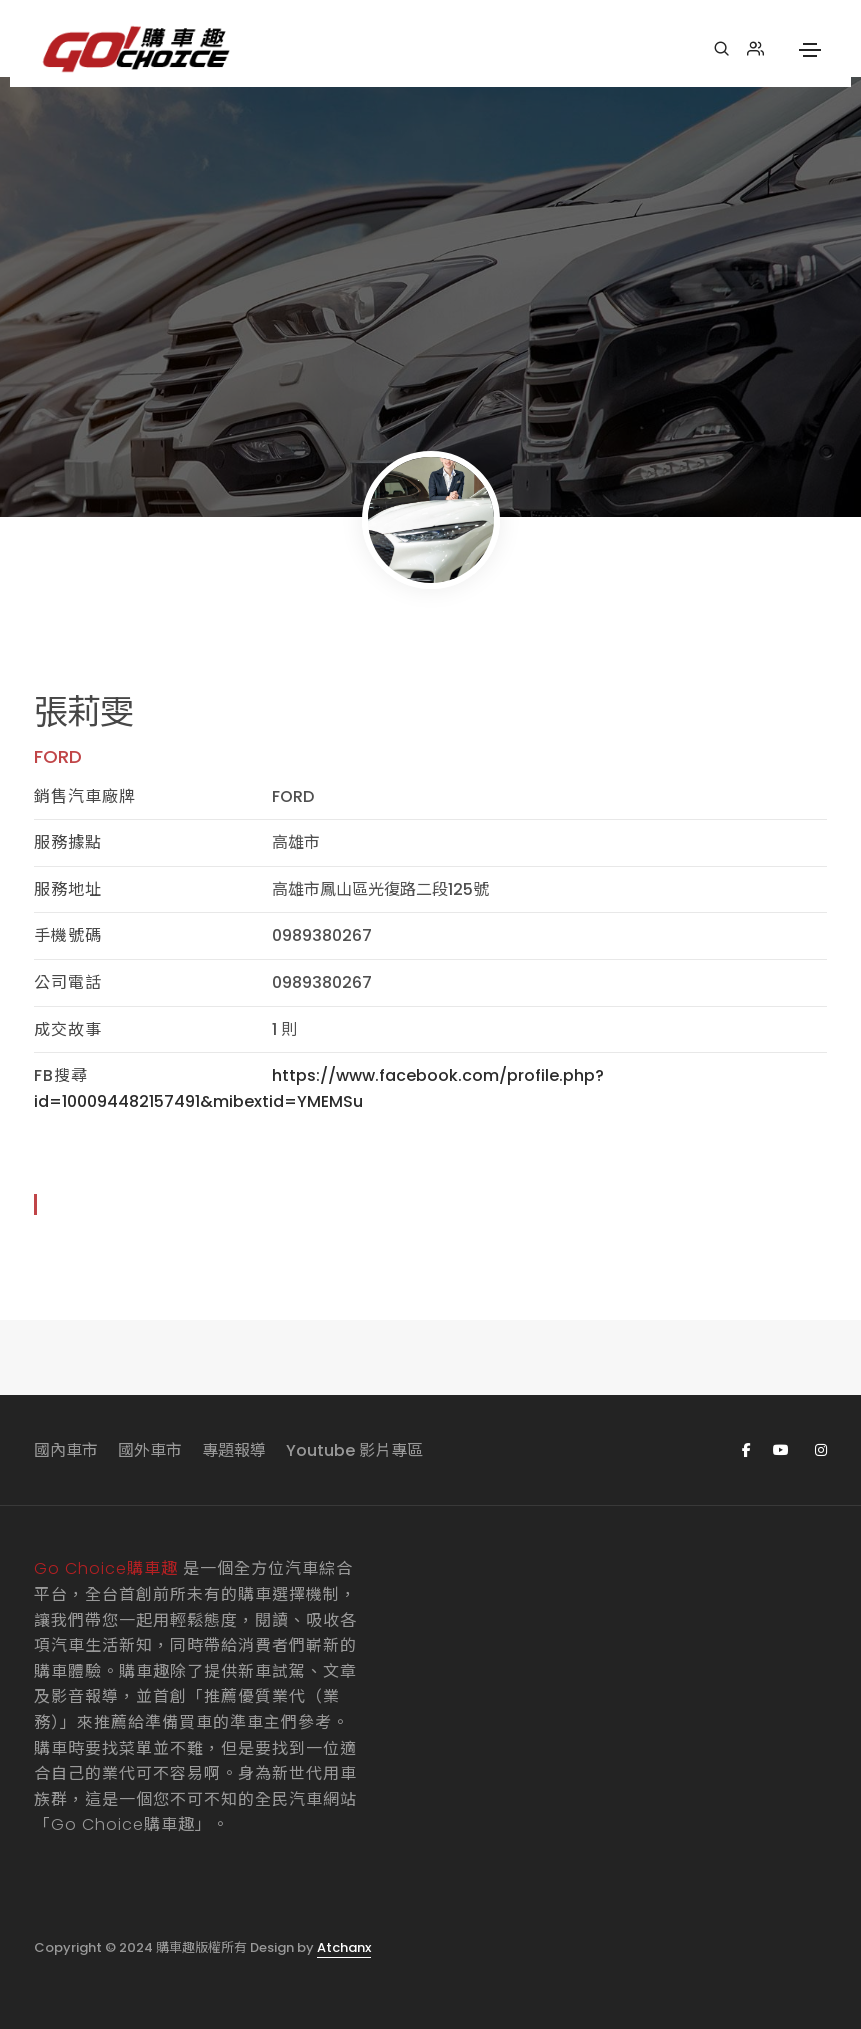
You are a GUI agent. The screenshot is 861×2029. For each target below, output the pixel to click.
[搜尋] (721, 49)
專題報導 (234, 1450)
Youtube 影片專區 (354, 1450)
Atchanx (344, 1947)
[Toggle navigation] (810, 50)
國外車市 (150, 1450)
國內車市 (66, 1450)
